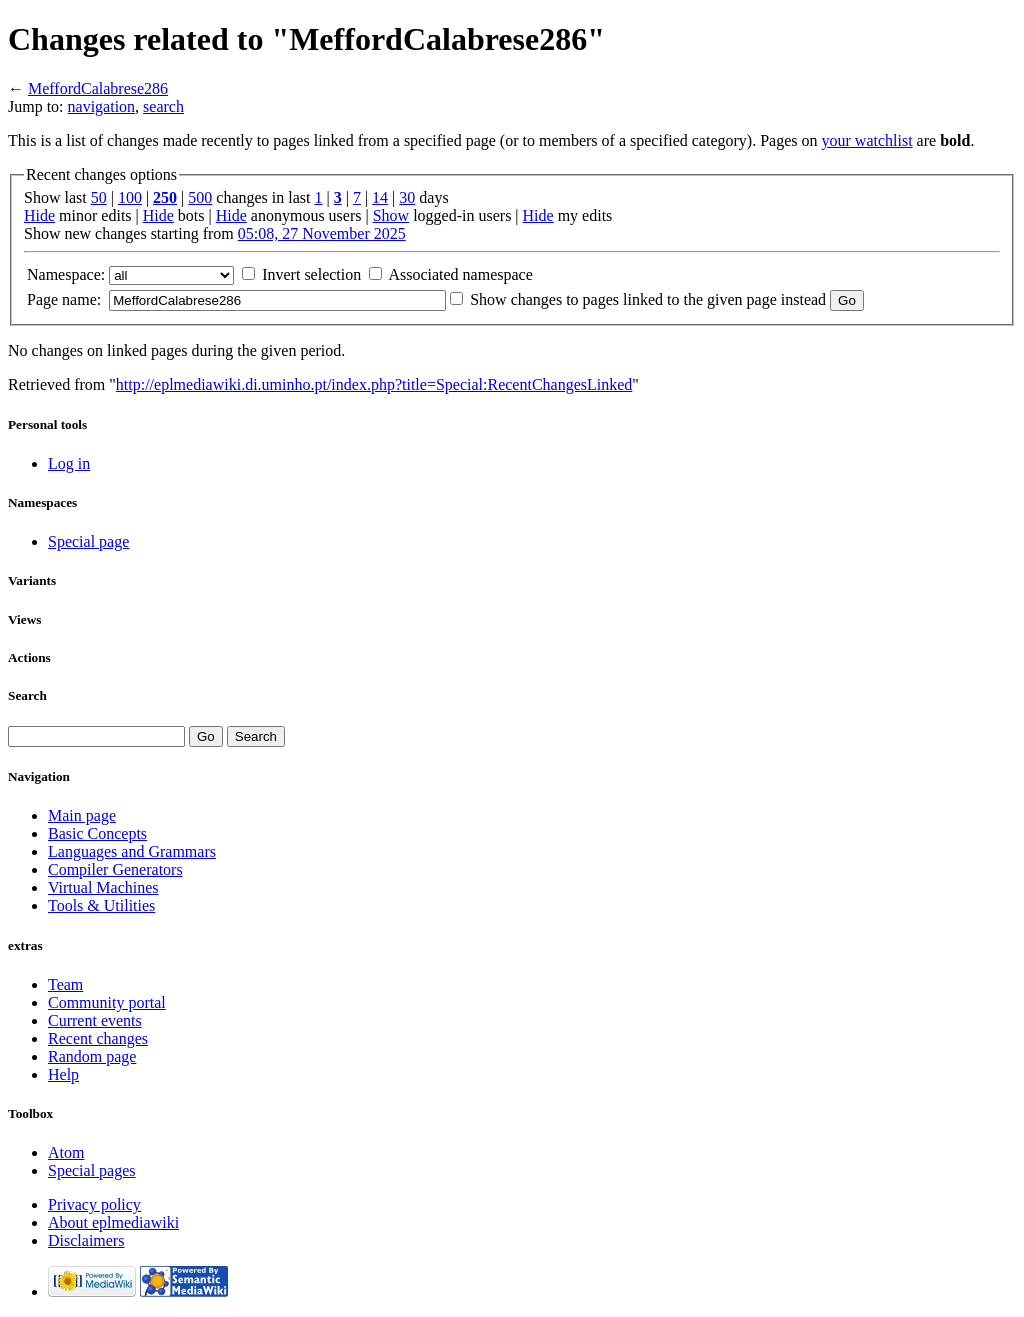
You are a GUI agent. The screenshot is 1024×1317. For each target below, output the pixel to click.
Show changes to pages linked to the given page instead (648, 299)
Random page (92, 1056)
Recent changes (98, 1038)
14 (380, 197)
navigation (102, 106)
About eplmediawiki (113, 1222)
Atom (66, 1152)
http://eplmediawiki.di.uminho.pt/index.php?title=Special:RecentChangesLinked (374, 384)
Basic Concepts (97, 833)
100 (130, 197)
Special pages (92, 1170)
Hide (39, 215)
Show (391, 215)
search (163, 106)
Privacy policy (94, 1204)
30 (407, 197)
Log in (69, 463)
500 (200, 197)
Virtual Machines (103, 887)
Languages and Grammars (132, 851)
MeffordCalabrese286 (98, 88)
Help (63, 1074)
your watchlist (867, 140)
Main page (82, 815)
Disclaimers (86, 1240)
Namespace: (66, 274)
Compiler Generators (115, 869)
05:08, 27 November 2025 (322, 233)
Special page (88, 541)
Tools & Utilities (101, 905)
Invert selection (311, 274)
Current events (95, 1020)
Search (27, 695)
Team (65, 984)
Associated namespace (460, 274)
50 (99, 197)
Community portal (107, 1002)
